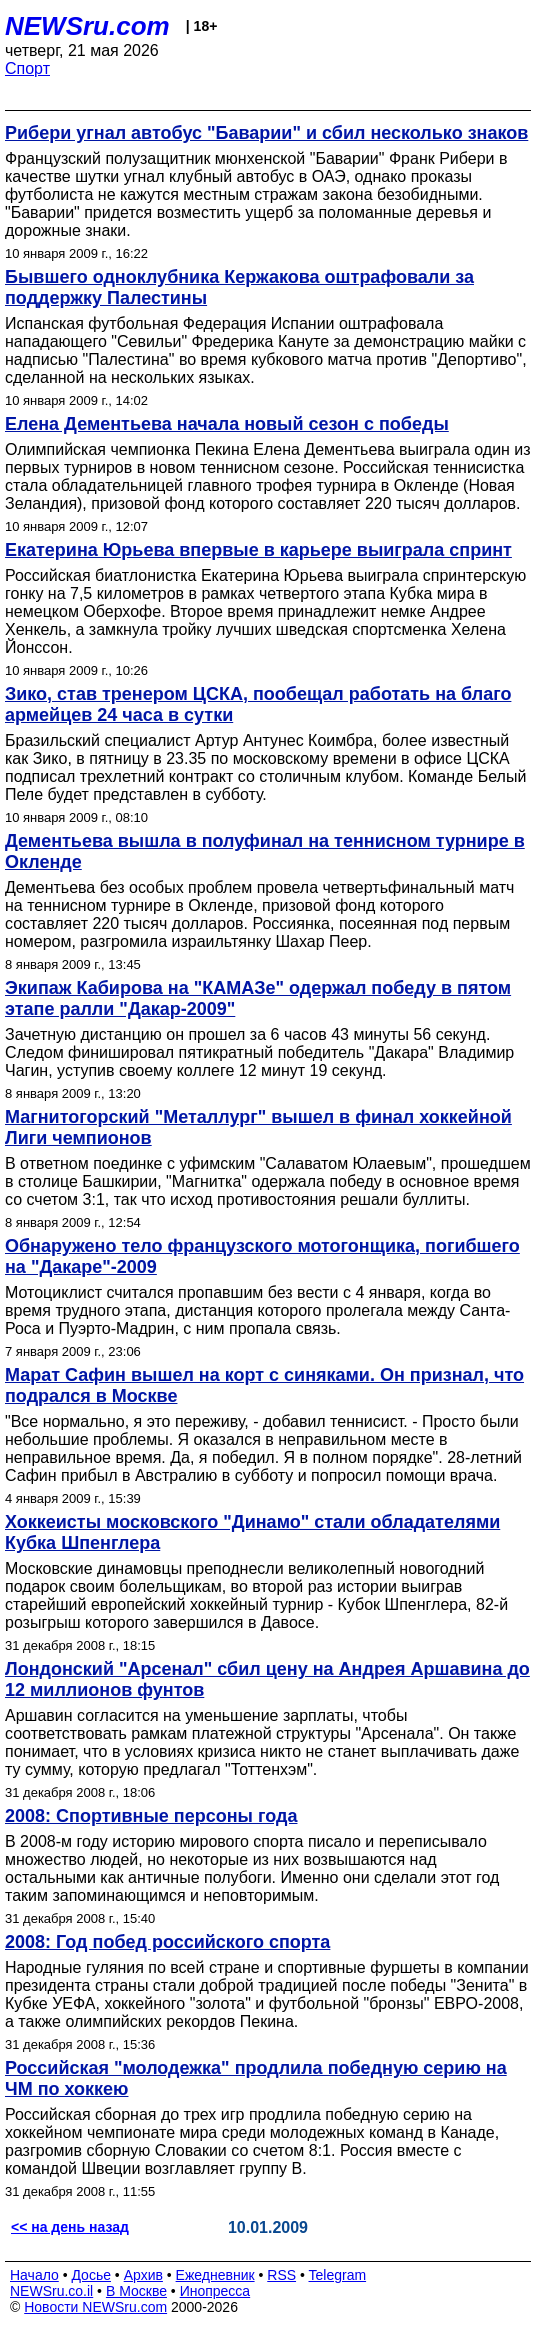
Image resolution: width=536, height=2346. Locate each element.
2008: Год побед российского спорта (167, 1942)
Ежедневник (215, 2275)
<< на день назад (70, 2227)
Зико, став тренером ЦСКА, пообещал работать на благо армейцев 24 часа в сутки (258, 704)
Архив (143, 2275)
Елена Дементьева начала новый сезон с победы (227, 424)
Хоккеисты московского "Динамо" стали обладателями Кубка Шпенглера (252, 1532)
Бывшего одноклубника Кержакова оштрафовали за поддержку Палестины (239, 287)
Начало (34, 2275)
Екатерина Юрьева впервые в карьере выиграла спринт (258, 550)
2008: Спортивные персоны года (151, 1816)
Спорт (27, 68)
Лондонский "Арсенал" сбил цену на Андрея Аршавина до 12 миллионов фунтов (267, 1679)
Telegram (338, 2275)
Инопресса (215, 2291)
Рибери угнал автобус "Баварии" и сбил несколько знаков (266, 133)
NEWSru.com (87, 26)
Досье (91, 2275)
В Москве (136, 2291)
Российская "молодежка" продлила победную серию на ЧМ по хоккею (256, 2078)
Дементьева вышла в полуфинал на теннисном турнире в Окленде (265, 851)
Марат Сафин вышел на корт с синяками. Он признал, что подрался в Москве (264, 1385)
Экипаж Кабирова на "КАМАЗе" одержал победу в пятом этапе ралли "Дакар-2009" (258, 998)
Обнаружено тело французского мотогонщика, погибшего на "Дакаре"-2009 (262, 1256)
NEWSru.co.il (51, 2291)
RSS (281, 2275)
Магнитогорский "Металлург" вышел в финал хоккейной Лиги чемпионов (258, 1127)
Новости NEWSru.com (95, 2307)
